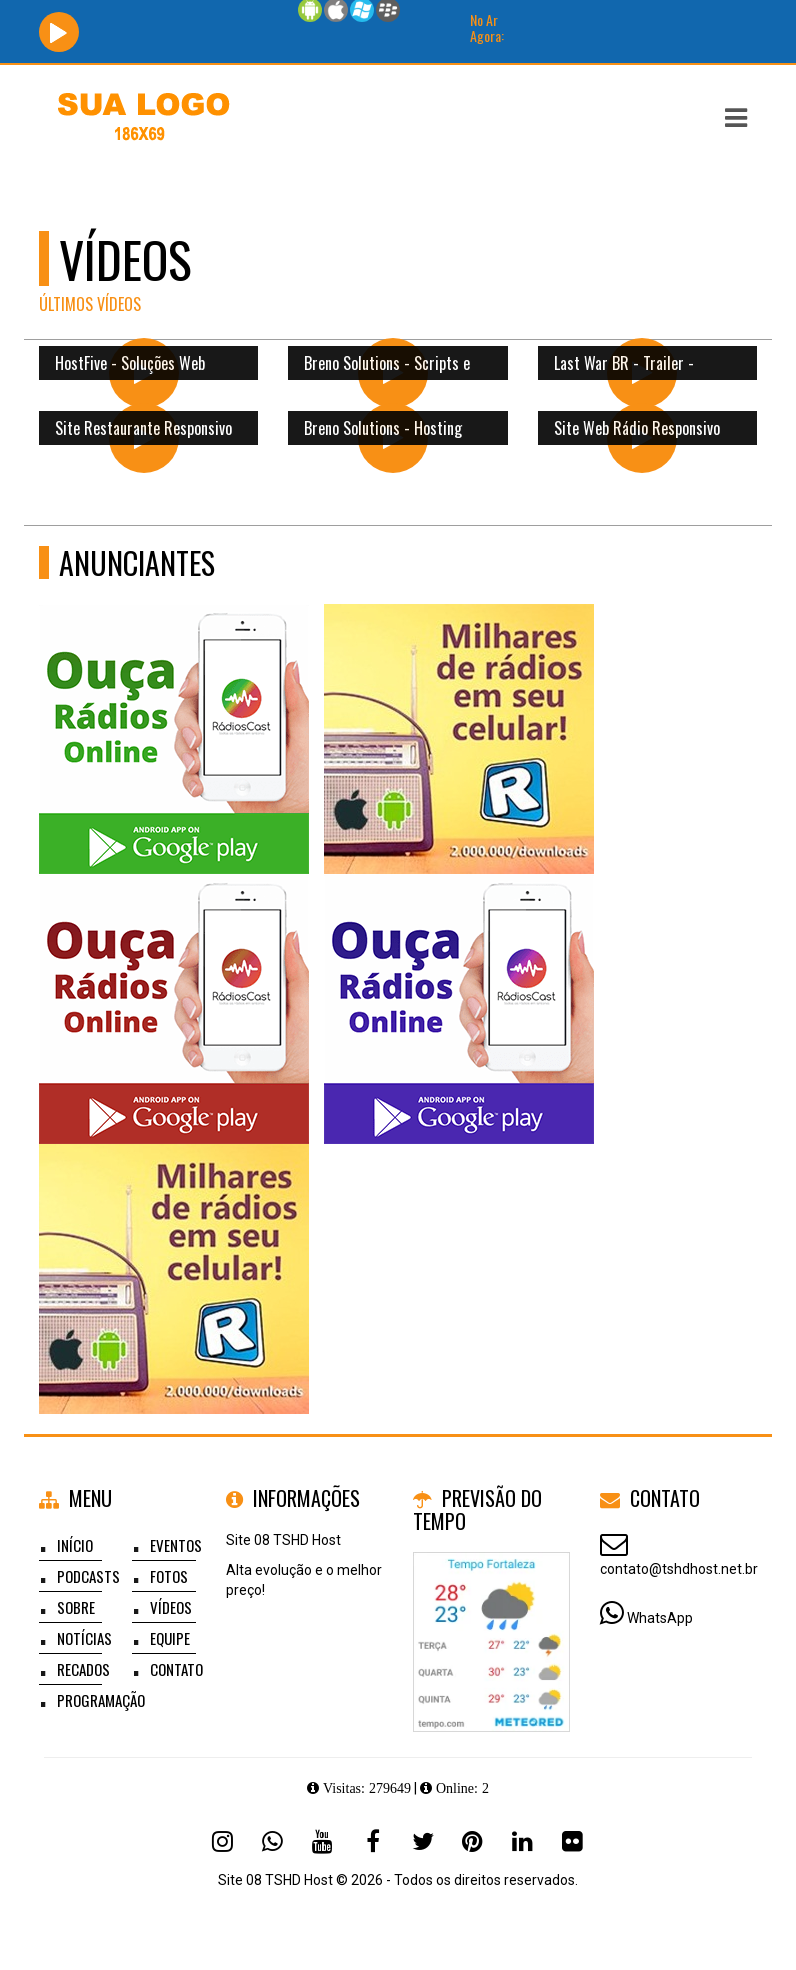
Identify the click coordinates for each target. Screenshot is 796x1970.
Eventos (176, 1545)
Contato (176, 1669)
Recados (83, 1669)
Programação (101, 1700)
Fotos (169, 1576)
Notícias (84, 1638)
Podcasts (88, 1576)
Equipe (170, 1638)
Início (75, 1545)
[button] (736, 118)
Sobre (76, 1607)
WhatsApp (660, 1618)
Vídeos (171, 1607)
